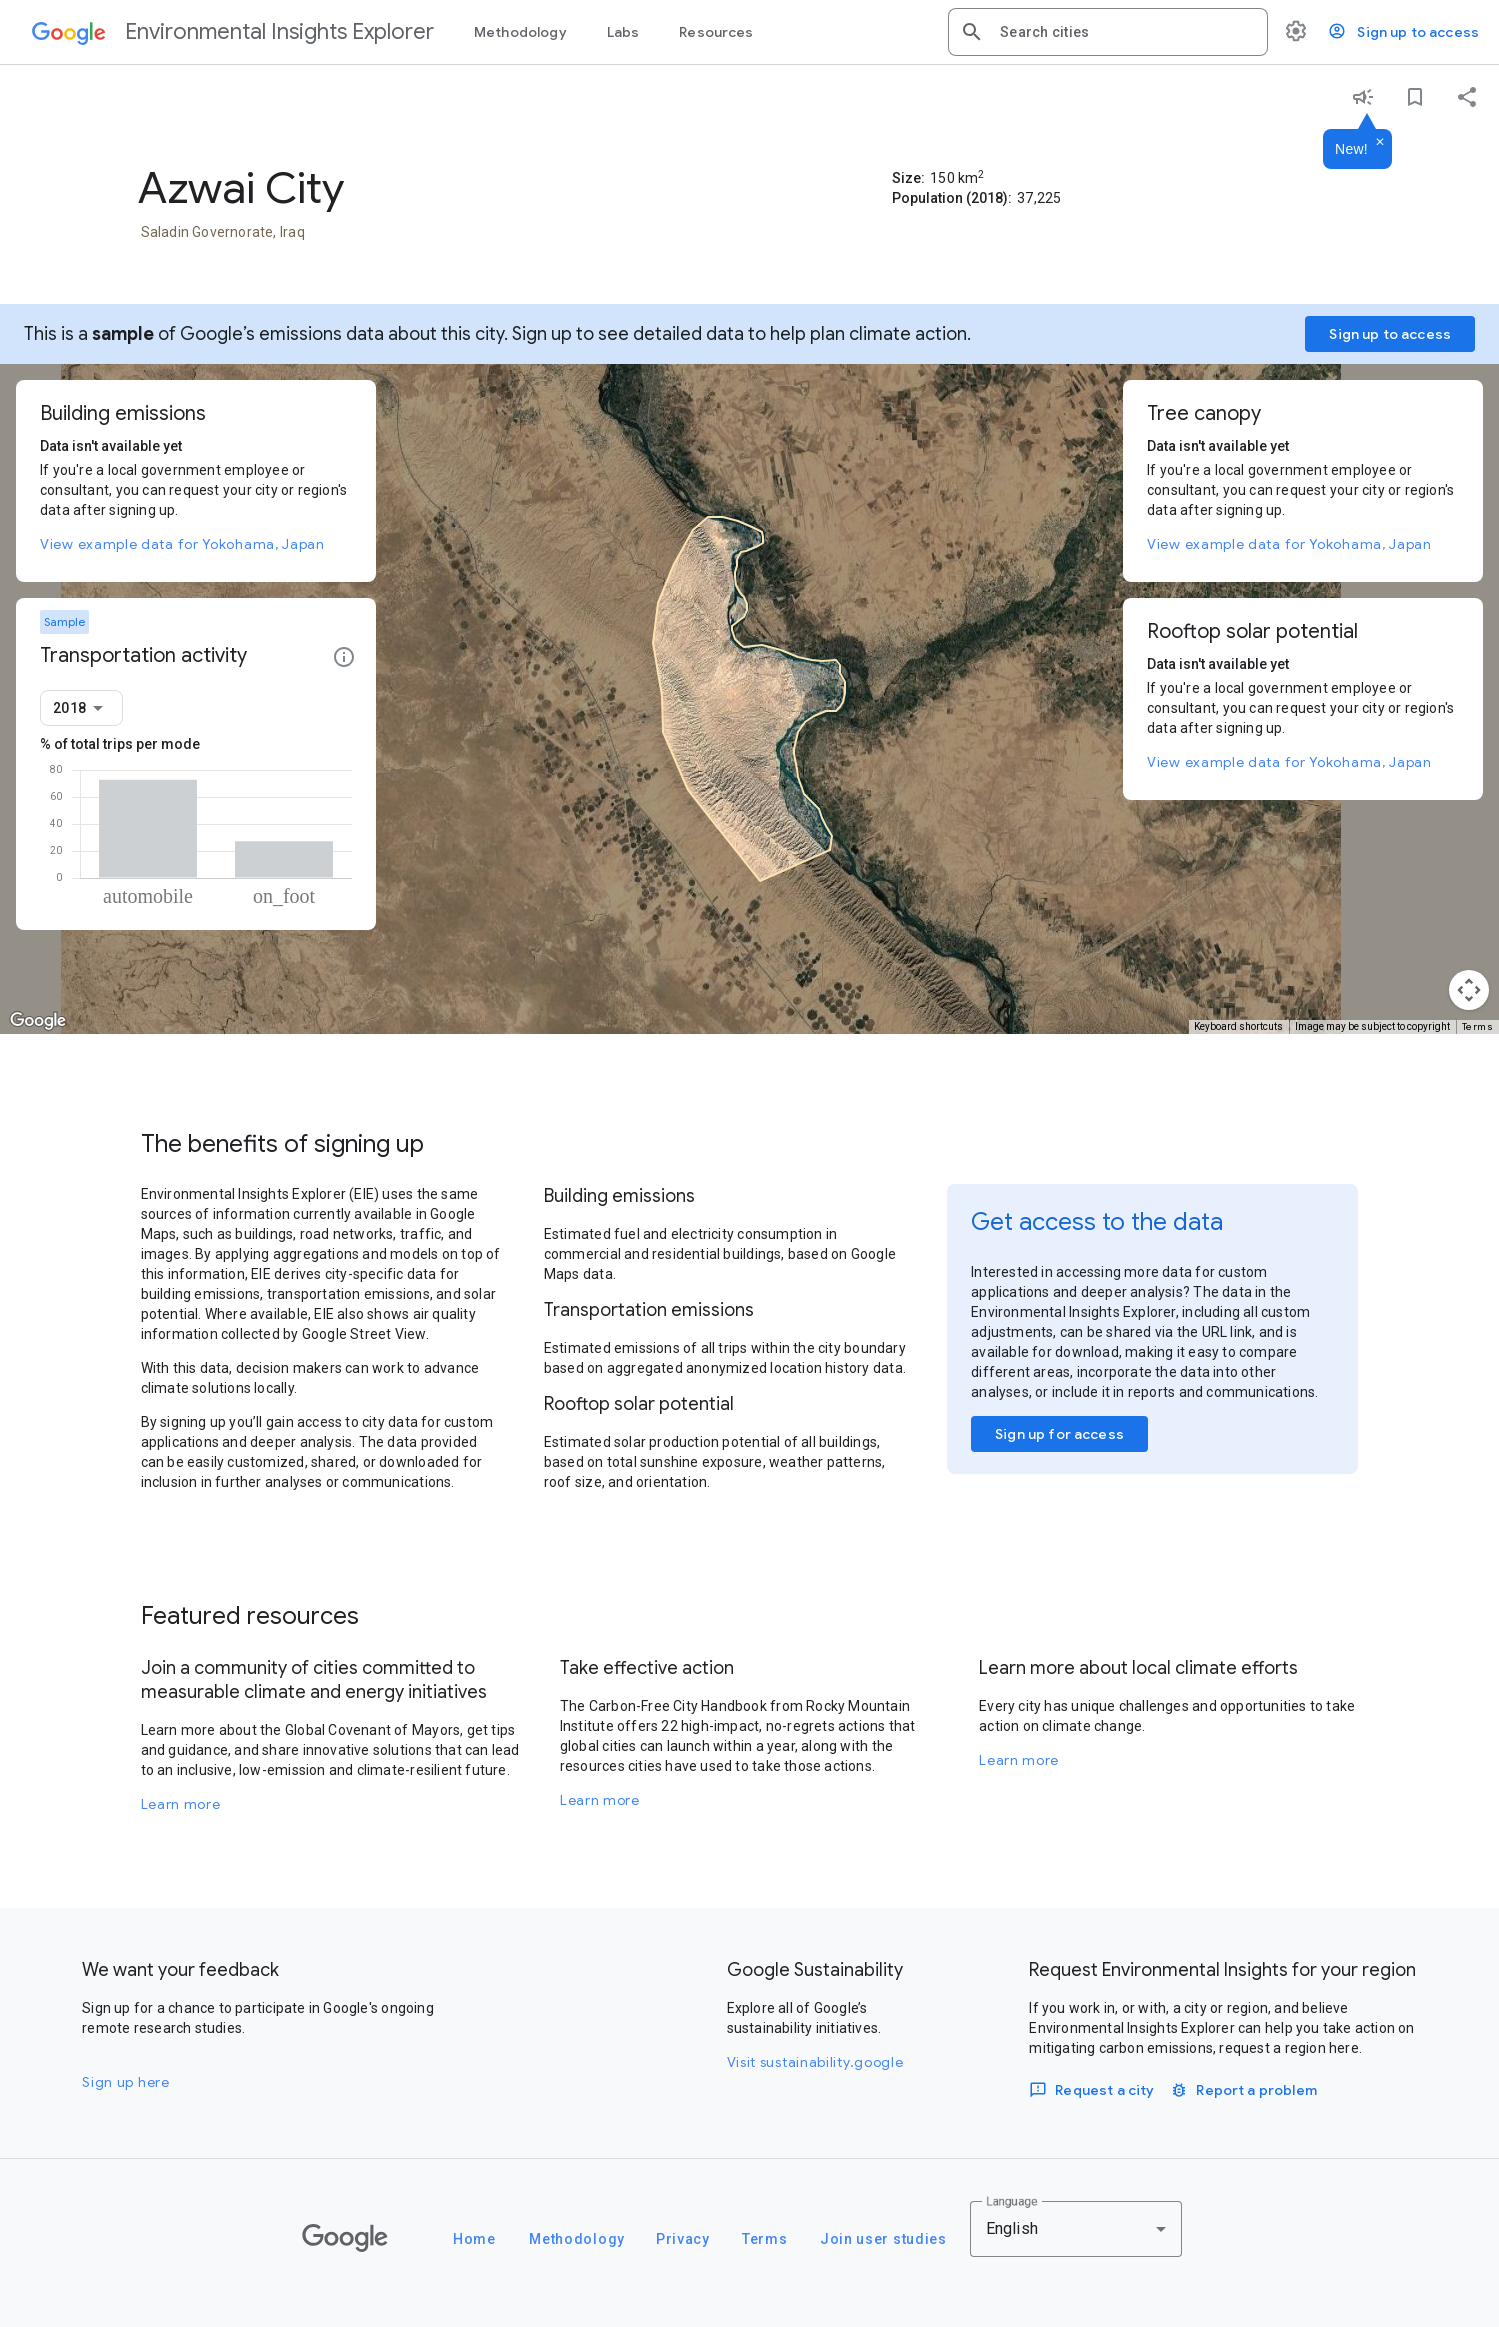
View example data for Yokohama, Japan (182, 544)
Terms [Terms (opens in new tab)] (1478, 1026)
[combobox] (1126, 32)
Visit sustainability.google (815, 2062)
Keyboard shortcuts (1238, 1026)
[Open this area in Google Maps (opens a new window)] (38, 1021)
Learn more (181, 1804)
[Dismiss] (1380, 143)
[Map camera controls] (1469, 990)
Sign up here (125, 2082)
